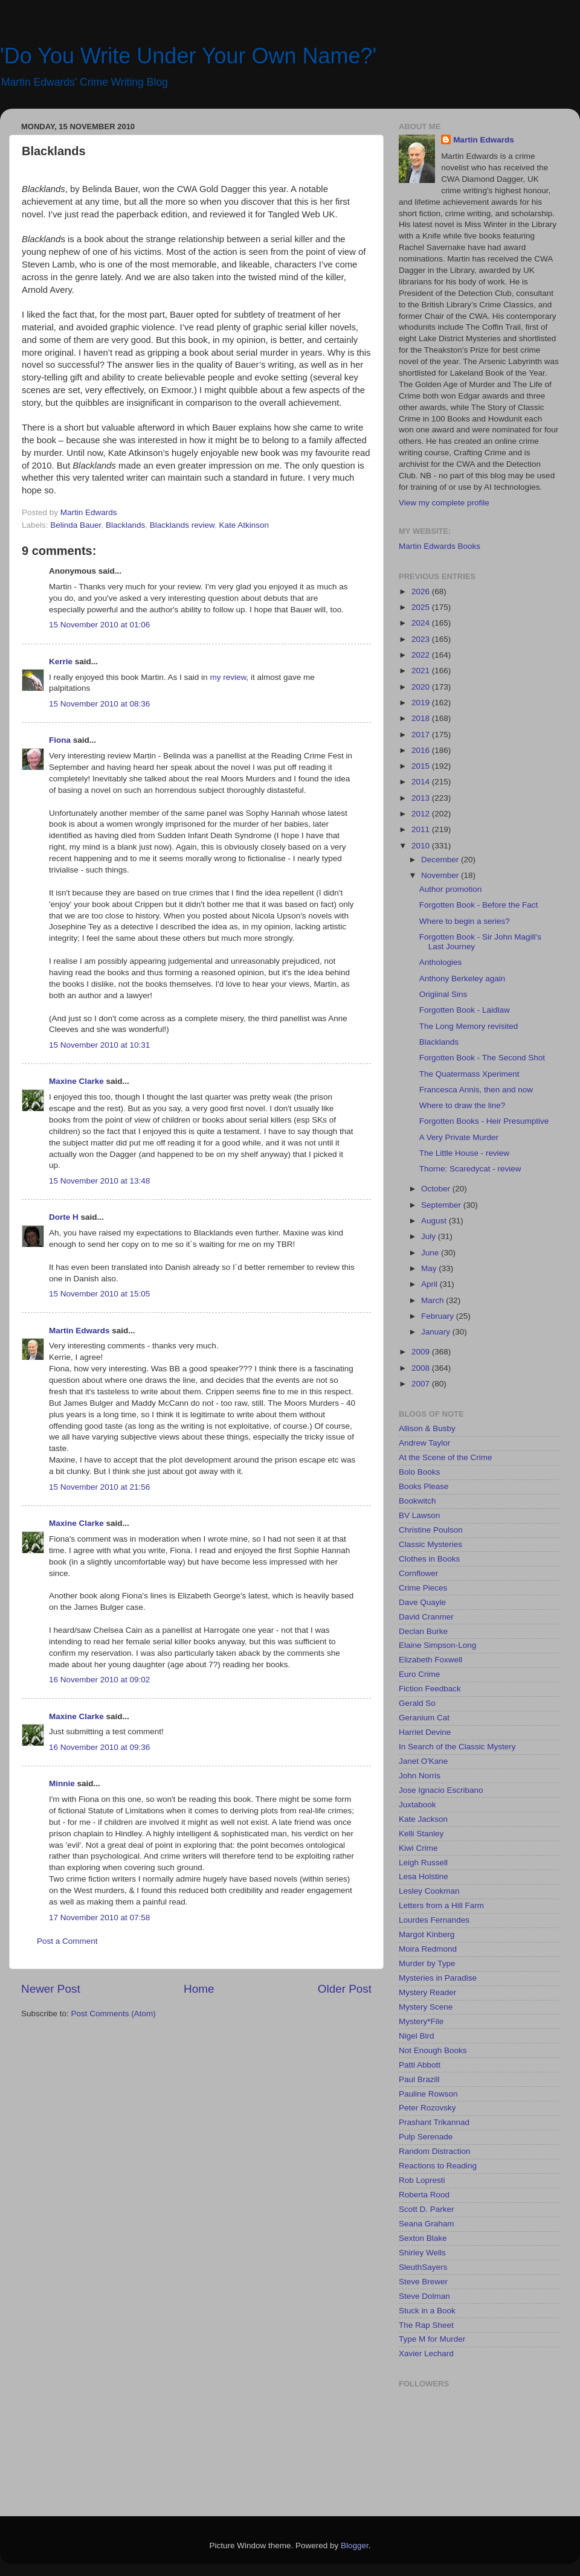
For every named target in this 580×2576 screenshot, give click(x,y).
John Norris (419, 1775)
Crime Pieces (423, 1587)
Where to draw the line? (462, 1105)
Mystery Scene (426, 2006)
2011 (421, 829)
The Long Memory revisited (468, 1026)
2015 (421, 766)
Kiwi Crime (418, 1848)
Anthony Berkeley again (462, 978)
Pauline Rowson (428, 2093)
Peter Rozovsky (427, 2107)
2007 (421, 1383)
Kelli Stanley (421, 1833)
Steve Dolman (424, 2296)
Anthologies (440, 962)
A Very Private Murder (458, 1137)
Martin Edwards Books (439, 546)
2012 (421, 813)
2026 (421, 591)
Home (199, 1988)
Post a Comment (67, 1941)
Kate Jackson (423, 1819)
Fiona (60, 740)
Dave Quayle (422, 1602)
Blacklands (125, 525)
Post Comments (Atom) (113, 2013)
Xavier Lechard (426, 2353)
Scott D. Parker (426, 2209)
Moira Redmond (428, 1948)
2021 (421, 670)
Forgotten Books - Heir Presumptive (484, 1121)
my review (228, 677)
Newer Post (50, 1988)
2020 (421, 686)
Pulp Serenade (426, 2136)
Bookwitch (417, 1500)
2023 (421, 639)
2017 (421, 734)
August (435, 1220)
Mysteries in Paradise (438, 1977)
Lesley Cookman (429, 1890)
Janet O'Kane (423, 1761)
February (438, 1316)
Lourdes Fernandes (434, 1919)
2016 (421, 750)
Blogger (355, 2545)
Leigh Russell (423, 1862)
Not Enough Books (433, 2050)
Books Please (424, 1486)
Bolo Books (419, 1471)
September (442, 1205)
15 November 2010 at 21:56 (99, 1486)
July (429, 1236)
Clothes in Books (429, 1558)
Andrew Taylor (424, 1442)
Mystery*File (421, 2021)
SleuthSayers (423, 2267)
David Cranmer (426, 1616)
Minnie (62, 1783)
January (437, 1331)
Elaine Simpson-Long (437, 1645)
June (431, 1252)
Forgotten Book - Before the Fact (478, 904)
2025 (421, 607)
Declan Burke (423, 1631)
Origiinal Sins (443, 994)
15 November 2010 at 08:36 (99, 703)
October (437, 1188)
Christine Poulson (431, 1529)
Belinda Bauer (75, 525)
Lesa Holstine (423, 1876)
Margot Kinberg (426, 1934)
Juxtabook (417, 1804)
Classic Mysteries (430, 1544)
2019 (421, 702)
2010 (421, 845)
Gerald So (417, 1703)
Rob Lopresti (422, 2180)
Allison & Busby (427, 1428)
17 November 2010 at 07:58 (99, 1917)
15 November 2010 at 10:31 (99, 1044)
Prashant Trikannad (434, 2122)
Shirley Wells (422, 2252)
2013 (421, 798)
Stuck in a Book (427, 2310)
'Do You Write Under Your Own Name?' (188, 55)
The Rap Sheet (426, 2325)
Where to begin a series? (464, 921)
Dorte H (64, 1217)
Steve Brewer (423, 2281)
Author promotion (450, 889)
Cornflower (418, 1573)
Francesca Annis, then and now (476, 1089)
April (430, 1284)
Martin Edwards (79, 1330)
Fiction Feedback (430, 1688)
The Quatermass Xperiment (469, 1073)
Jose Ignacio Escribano (441, 1790)
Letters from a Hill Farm (441, 1905)
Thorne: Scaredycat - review (470, 1168)
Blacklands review (182, 525)
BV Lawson (419, 1515)
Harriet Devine (425, 1732)
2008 (421, 1368)
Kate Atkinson (244, 525)
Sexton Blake (423, 2238)
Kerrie (60, 661)
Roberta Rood (424, 2194)
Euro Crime (419, 1674)
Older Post (345, 1988)
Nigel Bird (416, 2035)
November (441, 875)
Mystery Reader (427, 1992)
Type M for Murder (432, 2339)
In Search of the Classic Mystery (457, 1746)
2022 (421, 654)
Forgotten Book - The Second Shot (482, 1057)
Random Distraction (435, 2151)
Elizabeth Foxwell (430, 1659)
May (430, 1268)
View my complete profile (444, 502)
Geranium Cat (424, 1717)
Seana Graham (426, 2223)
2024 (421, 622)
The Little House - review (464, 1153)
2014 (421, 781)
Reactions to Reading (438, 2165)
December (441, 859)
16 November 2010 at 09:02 (99, 1679)
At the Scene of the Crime (445, 1457)
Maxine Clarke (76, 1081)
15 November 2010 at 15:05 (99, 1293)
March (433, 1300)
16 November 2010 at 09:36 (99, 1747)
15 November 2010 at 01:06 (99, 624)
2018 (421, 718)
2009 (421, 1351)
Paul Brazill (419, 2079)
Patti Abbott (419, 2064)
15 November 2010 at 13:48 (99, 1180)
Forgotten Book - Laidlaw (464, 1009)
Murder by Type (427, 1963)
